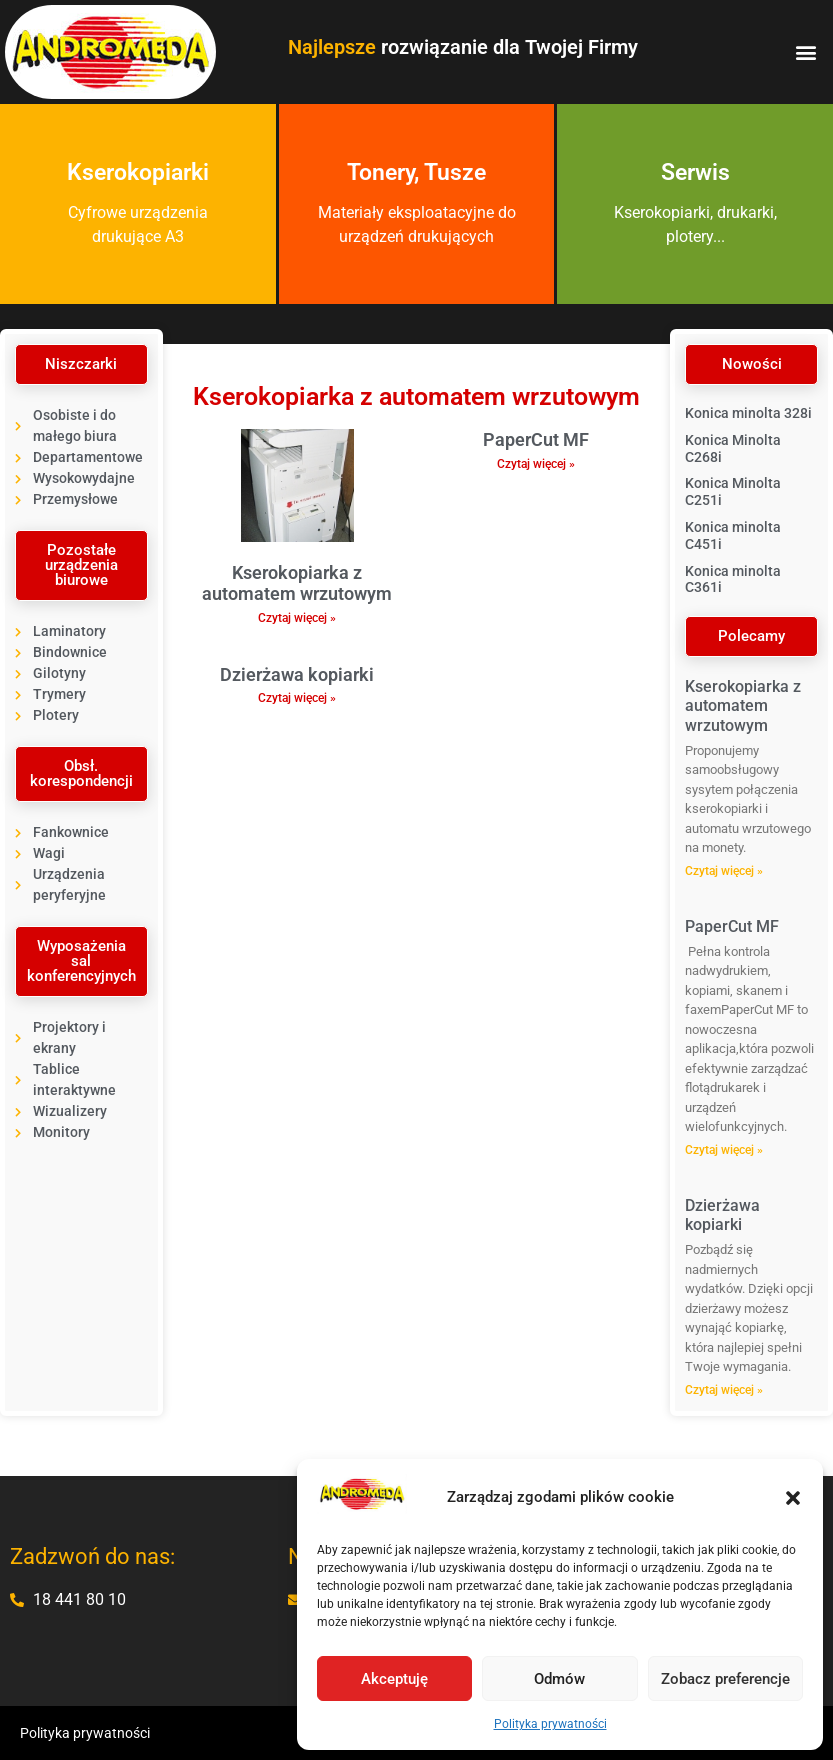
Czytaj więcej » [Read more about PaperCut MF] (536, 464)
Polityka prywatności (550, 1724)
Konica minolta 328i (748, 413)
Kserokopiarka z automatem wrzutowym (297, 583)
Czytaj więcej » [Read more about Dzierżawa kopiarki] (297, 698)
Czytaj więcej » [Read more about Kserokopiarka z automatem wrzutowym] (297, 618)
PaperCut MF (536, 439)
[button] (793, 1498)
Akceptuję (394, 1679)
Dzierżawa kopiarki (297, 674)
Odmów (559, 1679)
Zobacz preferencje (725, 1679)
